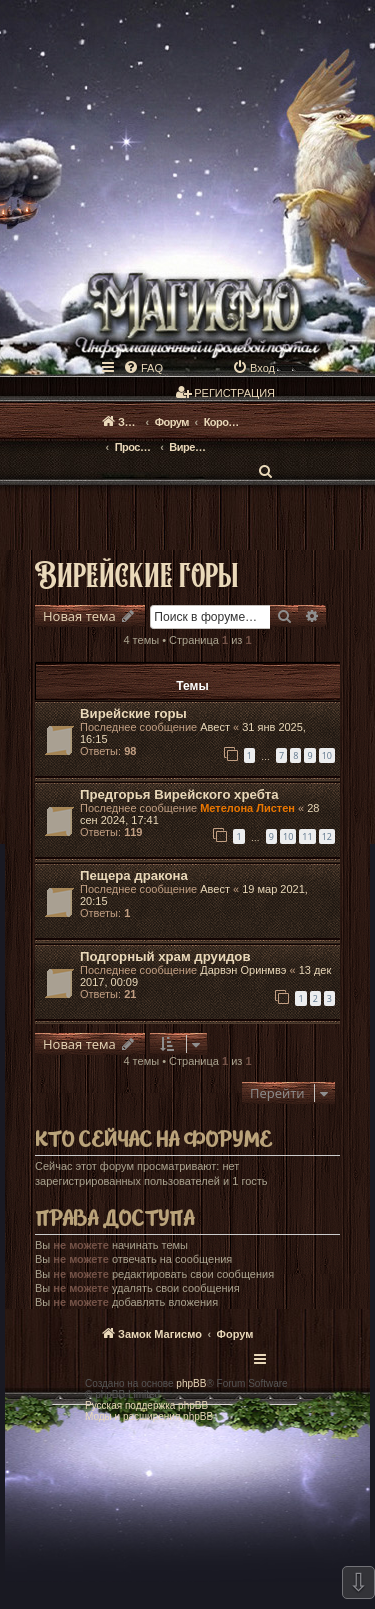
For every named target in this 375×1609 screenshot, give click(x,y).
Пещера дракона (134, 875)
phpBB (191, 1383)
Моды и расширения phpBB (149, 1416)
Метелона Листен (247, 808)
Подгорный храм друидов (165, 956)
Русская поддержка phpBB (146, 1405)
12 (327, 836)
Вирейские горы (137, 573)
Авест (215, 727)
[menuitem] (143, 368)
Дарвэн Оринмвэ (243, 970)
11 (307, 836)
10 (327, 755)
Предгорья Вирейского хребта (179, 794)
